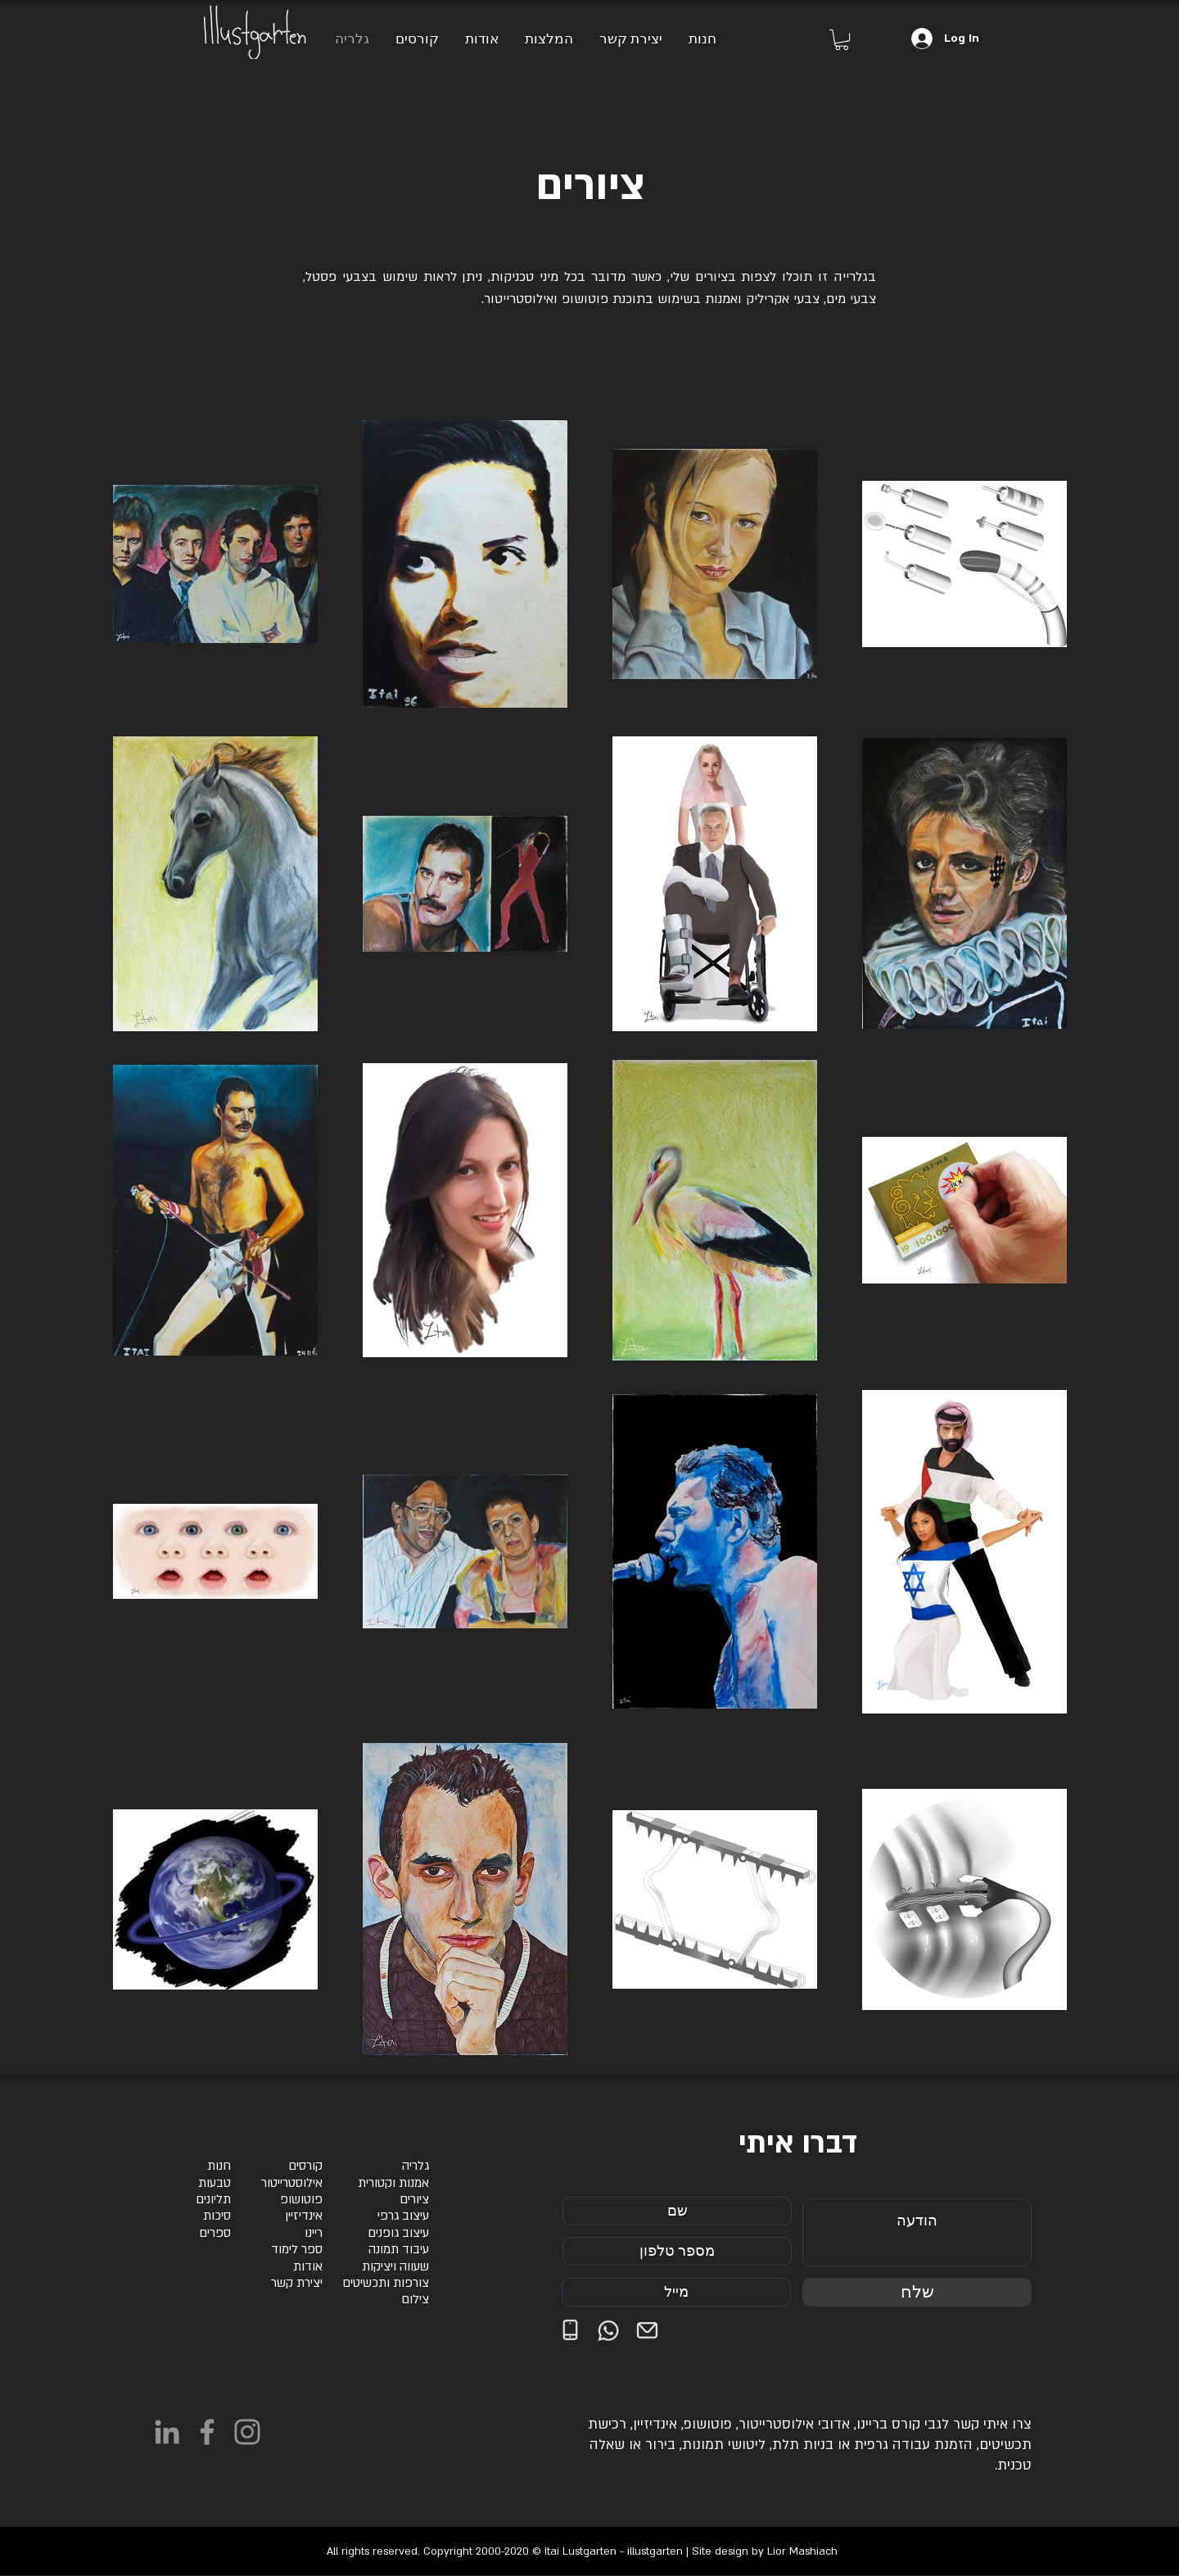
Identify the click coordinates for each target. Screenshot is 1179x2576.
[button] (841, 39)
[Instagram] (247, 2432)
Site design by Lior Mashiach (765, 2551)
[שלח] (917, 2292)
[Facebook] (207, 2432)
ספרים (215, 2233)
